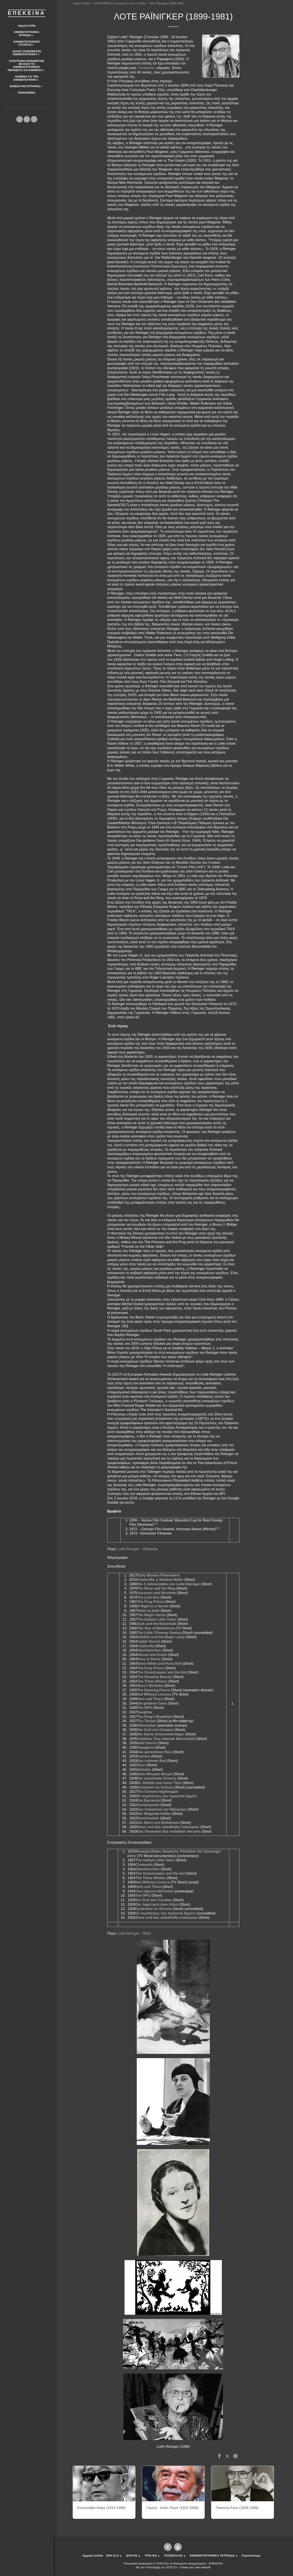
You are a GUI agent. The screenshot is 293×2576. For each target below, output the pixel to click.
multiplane (146, 68)
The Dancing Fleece (153, 1690)
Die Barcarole (148, 1800)
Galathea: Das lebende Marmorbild (166, 1739)
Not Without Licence (154, 1694)
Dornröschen (148, 1818)
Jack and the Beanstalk (156, 1624)
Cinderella (145, 1646)
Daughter (144, 1712)
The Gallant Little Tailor (156, 1619)
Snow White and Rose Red (159, 1663)
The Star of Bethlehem (155, 1628)
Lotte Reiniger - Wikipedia (137, 1549)
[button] (26, 33)
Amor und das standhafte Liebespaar (168, 1827)
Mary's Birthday (150, 1685)
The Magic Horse (151, 1615)
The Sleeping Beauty (154, 1677)
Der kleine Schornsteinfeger (160, 1734)
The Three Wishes (152, 1681)
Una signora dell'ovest (154, 1891)
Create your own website (194, 2567)
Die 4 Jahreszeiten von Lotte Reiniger (168, 1584)
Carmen (143, 1756)
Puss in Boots (149, 1659)
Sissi (141, 1765)
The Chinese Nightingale (157, 1791)
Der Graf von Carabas (155, 1730)
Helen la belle (148, 1610)
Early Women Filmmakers (158, 1575)
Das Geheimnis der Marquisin (162, 1809)
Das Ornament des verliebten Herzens (169, 1831)
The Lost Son (148, 1597)
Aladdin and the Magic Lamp (161, 1637)
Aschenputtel (148, 1805)
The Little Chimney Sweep (159, 1633)
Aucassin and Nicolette (156, 1593)
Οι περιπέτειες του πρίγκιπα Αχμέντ (167, 1796)
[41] (155, 1523)
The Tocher (146, 1721)
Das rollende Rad (151, 1761)
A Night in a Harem (152, 1606)
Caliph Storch (148, 1641)
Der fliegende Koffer (154, 1813)
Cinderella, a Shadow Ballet (160, 1579)
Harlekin (144, 1769)
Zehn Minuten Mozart (154, 1774)
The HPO (144, 1707)
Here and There (150, 1699)
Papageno (145, 1747)
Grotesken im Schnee (155, 1787)
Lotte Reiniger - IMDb (134, 1933)
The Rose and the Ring (156, 1588)
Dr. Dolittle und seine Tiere (159, 1783)
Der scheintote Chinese (156, 1778)
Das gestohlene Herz (154, 1752)
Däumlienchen (149, 1650)
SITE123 (171, 2567)
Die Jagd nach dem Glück (157, 1904)
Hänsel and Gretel (152, 1655)
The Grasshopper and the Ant (161, 1672)
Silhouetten (146, 1725)
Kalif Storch (147, 1743)
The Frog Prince (150, 1601)
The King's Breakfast (154, 1716)
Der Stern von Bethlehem (158, 1822)
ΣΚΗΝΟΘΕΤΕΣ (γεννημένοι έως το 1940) (120, 3)
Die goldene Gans (152, 1703)
